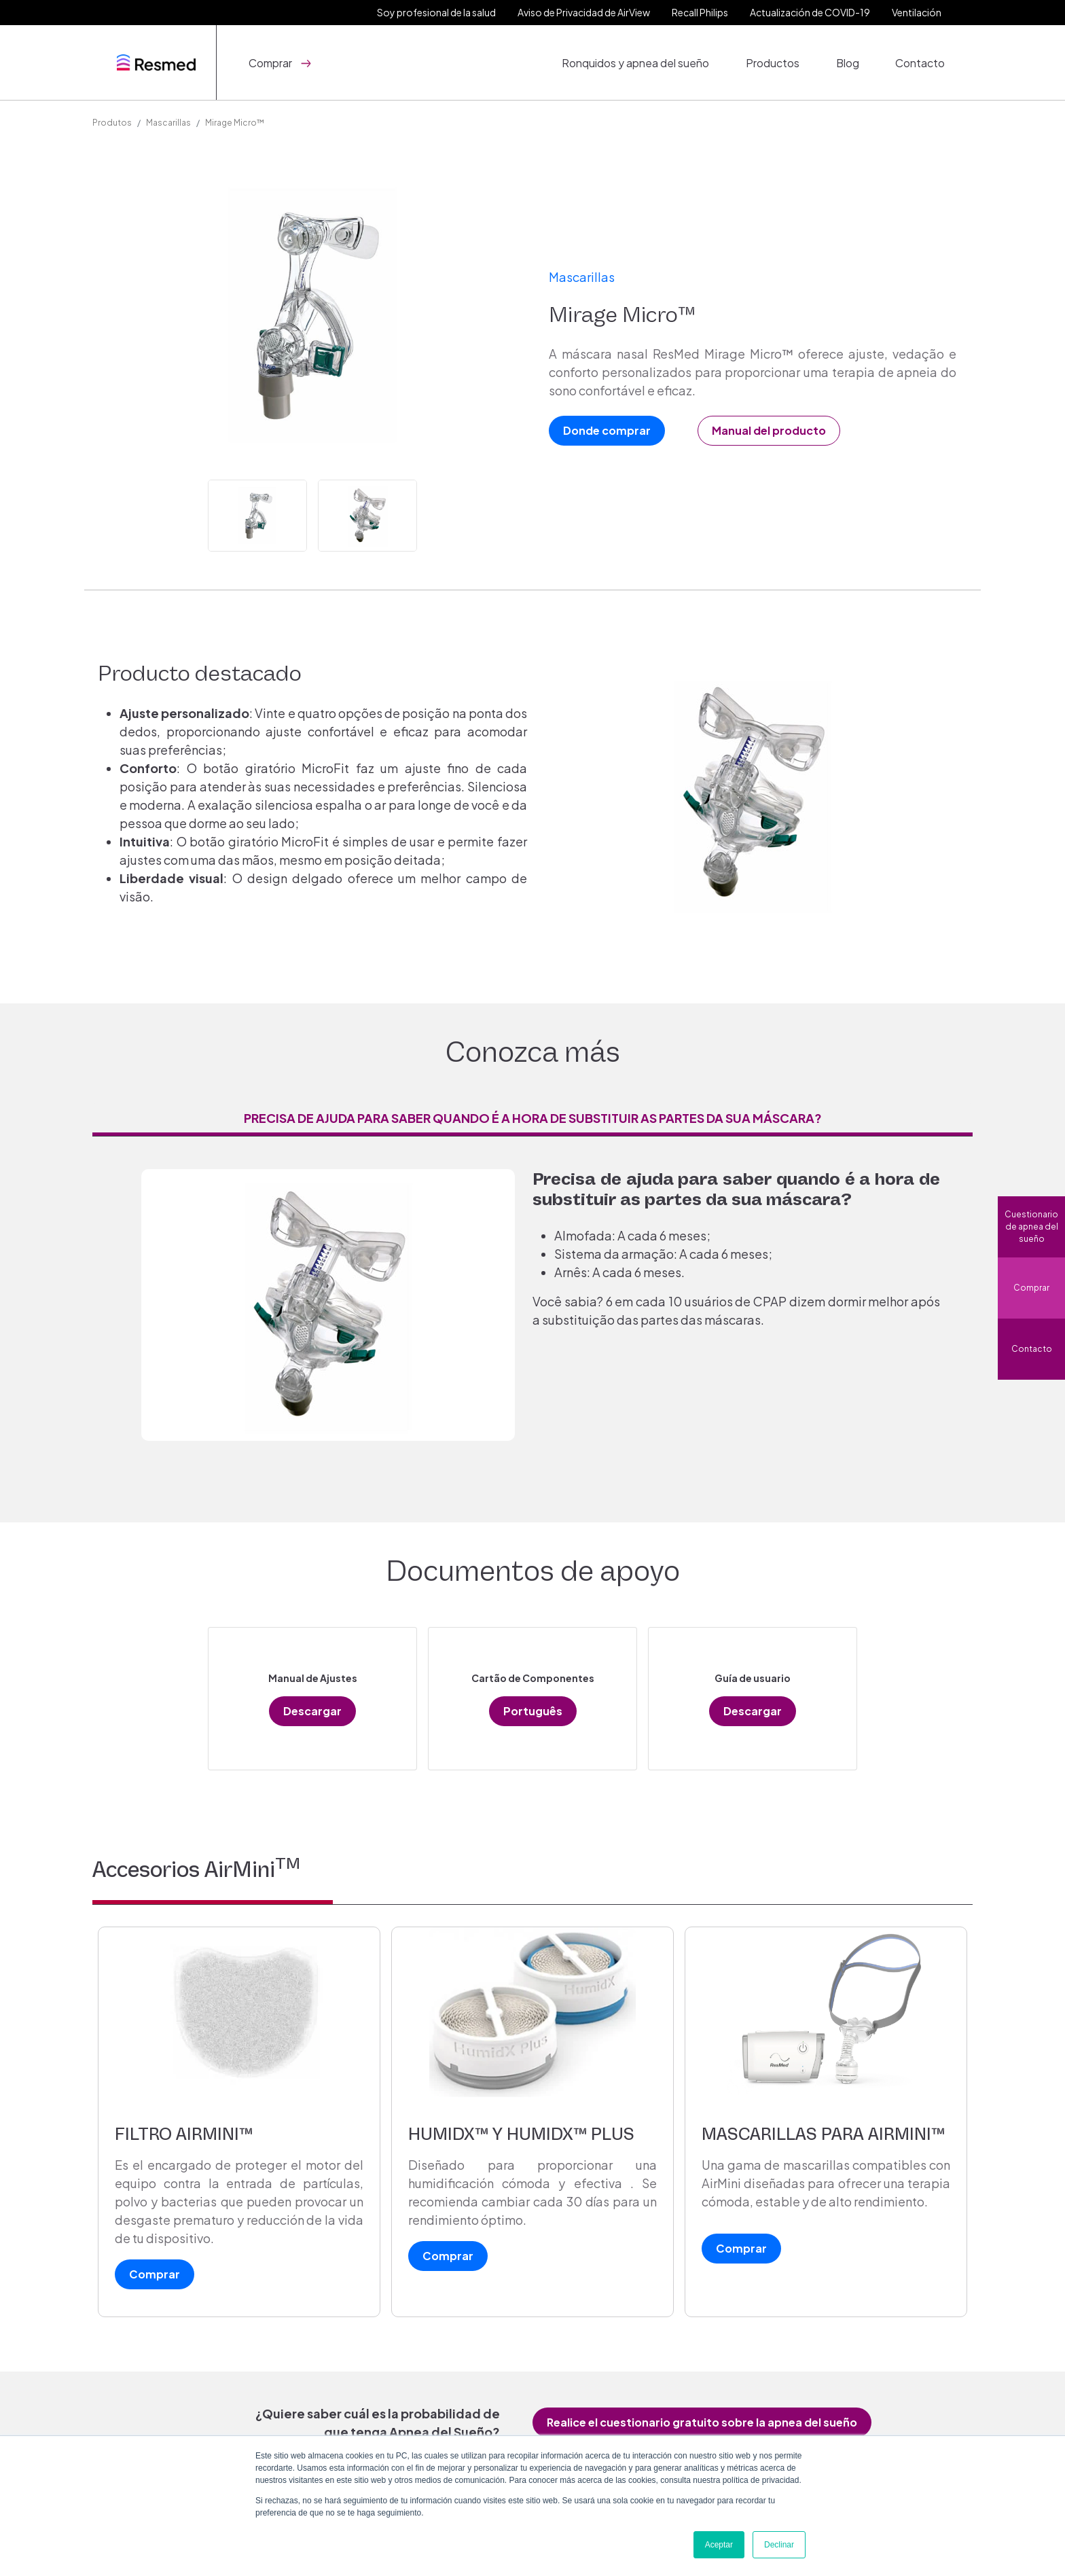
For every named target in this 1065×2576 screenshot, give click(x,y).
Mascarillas (168, 123)
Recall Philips (700, 12)
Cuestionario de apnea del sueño (1031, 1226)
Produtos (112, 123)
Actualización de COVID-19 (810, 12)
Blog (854, 62)
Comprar (1031, 1288)
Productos (783, 62)
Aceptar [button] (719, 2545)
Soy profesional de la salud (436, 12)
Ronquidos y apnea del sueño (649, 62)
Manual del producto (769, 430)
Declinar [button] (779, 2545)
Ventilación (916, 12)
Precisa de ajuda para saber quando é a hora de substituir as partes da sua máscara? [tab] (533, 1118)
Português (532, 1711)
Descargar (312, 1711)
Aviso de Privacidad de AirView (584, 12)
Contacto (923, 62)
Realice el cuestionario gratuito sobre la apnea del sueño (702, 2422)
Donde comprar (607, 430)
